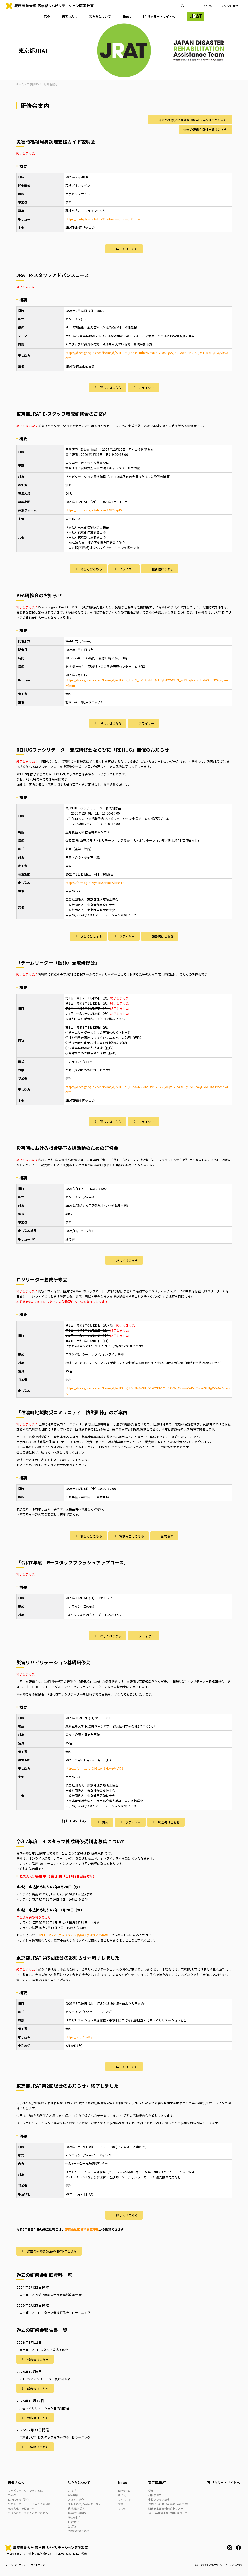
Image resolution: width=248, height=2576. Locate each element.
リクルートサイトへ (161, 16)
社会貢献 (73, 2522)
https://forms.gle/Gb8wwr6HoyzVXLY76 (94, 1768)
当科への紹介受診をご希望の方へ (28, 2513)
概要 (151, 2491)
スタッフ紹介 (76, 2499)
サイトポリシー (39, 2564)
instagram (229, 2547)
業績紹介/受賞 (76, 2508)
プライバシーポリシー (16, 2564)
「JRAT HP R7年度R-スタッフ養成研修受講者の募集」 (73, 1935)
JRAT (195, 16)
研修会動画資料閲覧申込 (82, 2229)
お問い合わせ (230, 6)
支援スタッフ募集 (159, 2499)
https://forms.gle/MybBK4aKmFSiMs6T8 (94, 882)
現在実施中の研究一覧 (21, 2508)
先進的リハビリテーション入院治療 (29, 2504)
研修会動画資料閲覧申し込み (165, 2508)
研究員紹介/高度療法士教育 (84, 2504)
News (127, 16)
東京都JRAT (157, 2482)
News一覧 (124, 2491)
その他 (122, 2508)
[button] (190, 119)
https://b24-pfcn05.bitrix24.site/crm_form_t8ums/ (102, 219)
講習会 (122, 2495)
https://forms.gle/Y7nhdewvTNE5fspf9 (93, 510)
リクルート (124, 2499)
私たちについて (100, 16)
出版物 (72, 2526)
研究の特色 (74, 2517)
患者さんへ (69, 16)
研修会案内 (155, 2495)
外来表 (12, 2495)
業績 (120, 2504)
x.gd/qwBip (84, 2037)
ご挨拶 (72, 2491)
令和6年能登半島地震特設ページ (167, 2513)
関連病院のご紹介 (78, 2531)
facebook (238, 2547)
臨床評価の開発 (77, 2513)
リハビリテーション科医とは (25, 2491)
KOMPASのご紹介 (18, 2499)
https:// (71, 2037)
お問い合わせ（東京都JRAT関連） (169, 2504)
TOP (47, 16)
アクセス (208, 6)
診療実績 (73, 2495)
